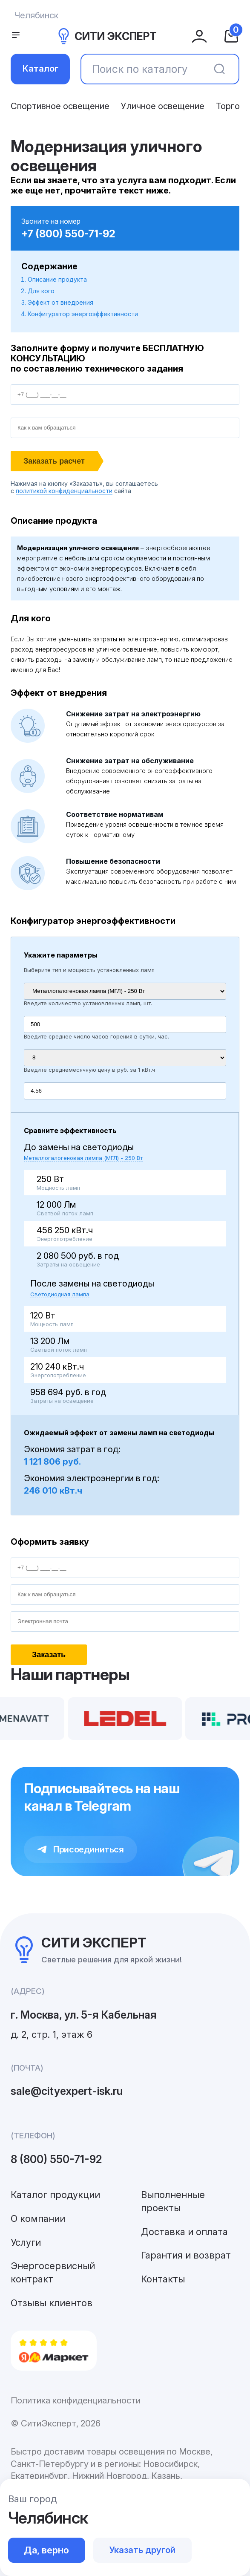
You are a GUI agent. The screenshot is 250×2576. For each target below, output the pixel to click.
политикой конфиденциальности (64, 490)
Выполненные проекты (173, 2201)
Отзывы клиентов (51, 2302)
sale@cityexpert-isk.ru (67, 2091)
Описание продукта (57, 279)
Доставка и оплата (184, 2231)
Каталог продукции (55, 2194)
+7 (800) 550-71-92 (68, 234)
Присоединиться (80, 1849)
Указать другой (142, 2549)
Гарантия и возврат (186, 2255)
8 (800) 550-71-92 (56, 2159)
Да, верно (46, 2550)
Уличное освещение (162, 106)
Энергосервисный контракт (53, 2272)
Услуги (26, 2242)
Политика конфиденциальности (76, 2400)
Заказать (49, 1654)
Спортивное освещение (60, 106)
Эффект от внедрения (60, 302)
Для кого (41, 290)
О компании (38, 2218)
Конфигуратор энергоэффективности (83, 313)
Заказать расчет (54, 461)
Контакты (163, 2279)
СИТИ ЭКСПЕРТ (106, 36)
